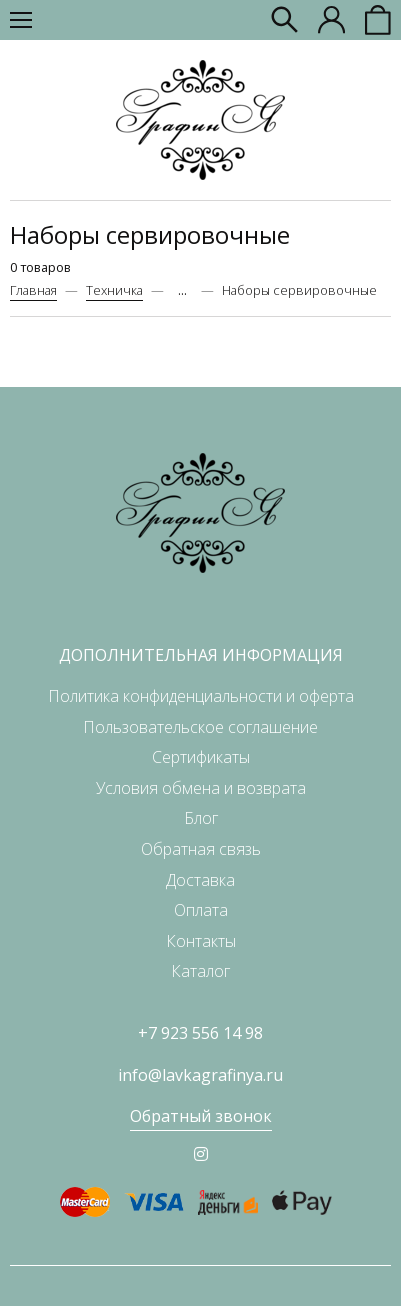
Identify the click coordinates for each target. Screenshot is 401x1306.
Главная (33, 290)
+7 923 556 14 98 (200, 1033)
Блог (201, 818)
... (182, 290)
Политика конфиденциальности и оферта (201, 696)
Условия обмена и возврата (201, 788)
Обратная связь (201, 849)
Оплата (201, 910)
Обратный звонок (201, 1116)
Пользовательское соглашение (200, 727)
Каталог (200, 971)
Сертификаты (201, 757)
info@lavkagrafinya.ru (200, 1075)
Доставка (200, 880)
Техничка (114, 290)
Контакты (201, 941)
